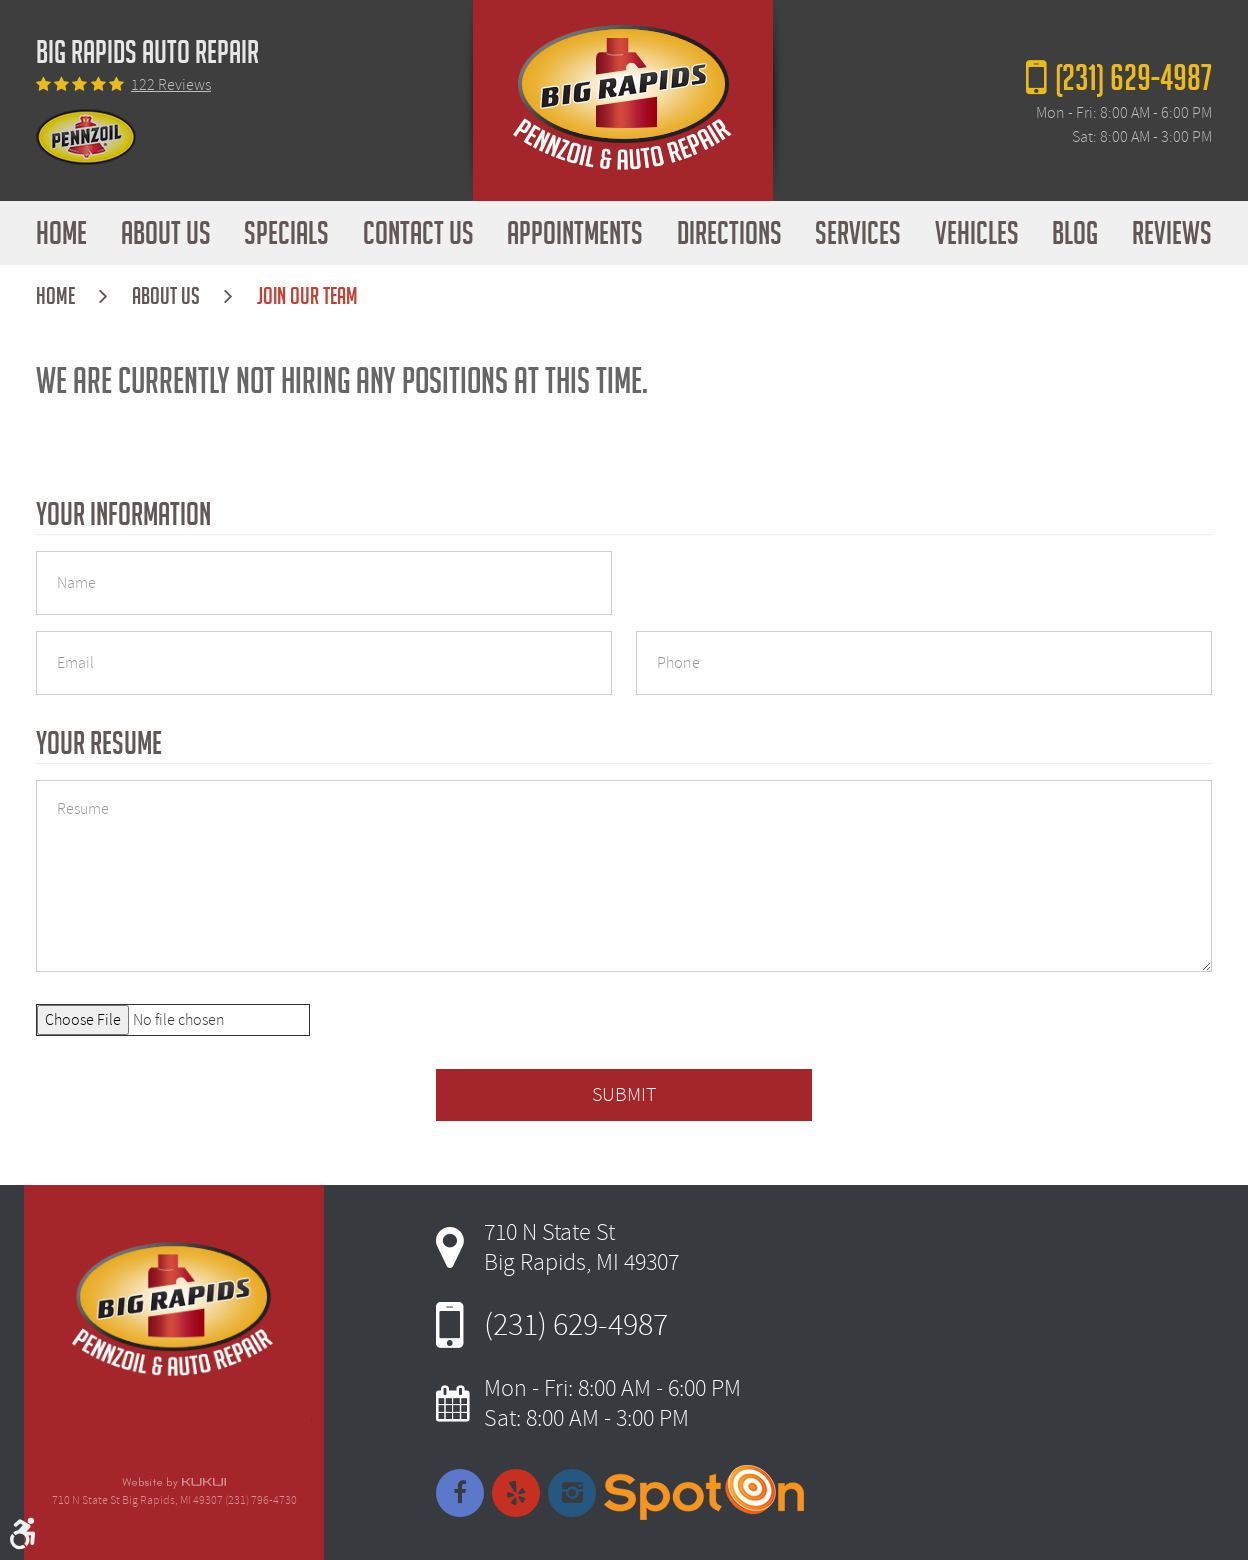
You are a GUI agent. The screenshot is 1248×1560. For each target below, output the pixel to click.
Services (858, 232)
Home (61, 232)
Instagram (572, 1493)
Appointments (575, 232)
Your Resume (99, 743)
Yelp (516, 1493)
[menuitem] (61, 233)
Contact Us (418, 232)
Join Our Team (307, 296)
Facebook (460, 1493)
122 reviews (171, 85)
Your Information (123, 514)
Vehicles (977, 232)
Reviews (1172, 232)
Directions (729, 232)
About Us (166, 232)
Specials (286, 232)
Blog (1075, 232)
